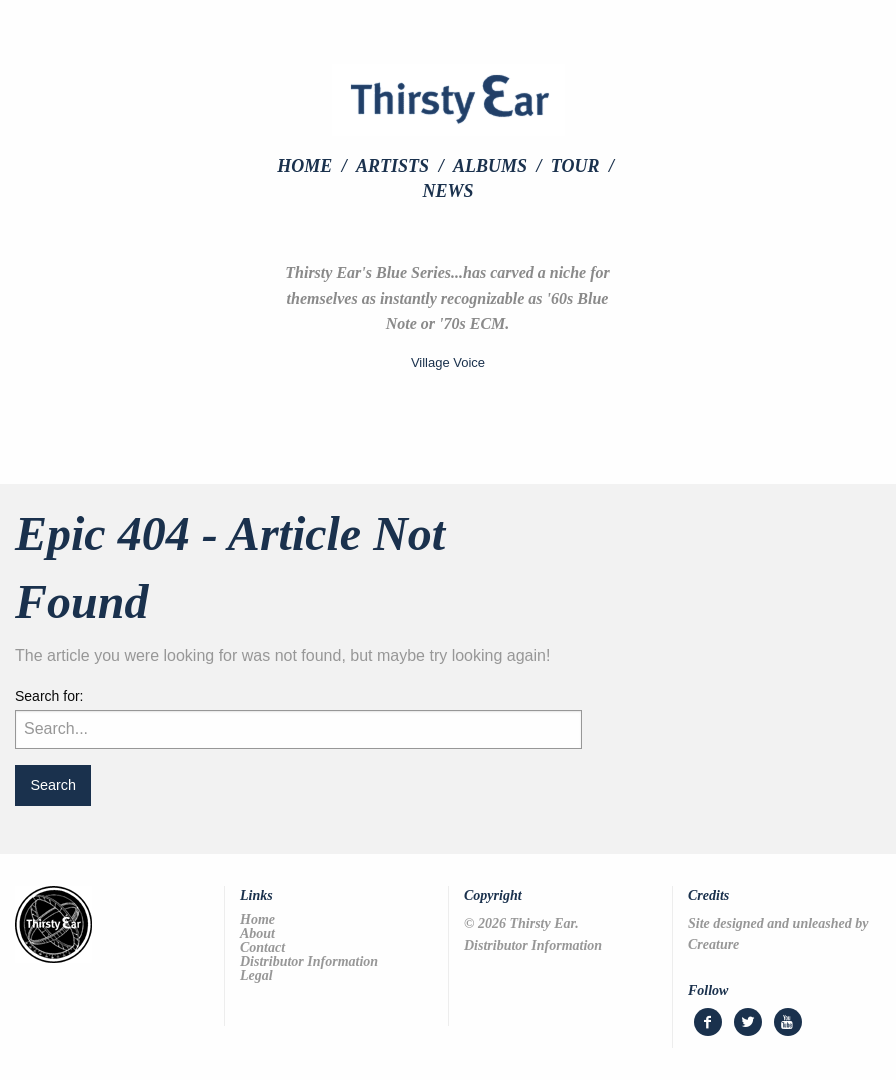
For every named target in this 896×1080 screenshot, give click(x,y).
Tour (575, 166)
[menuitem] (314, 166)
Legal (256, 976)
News (447, 191)
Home (304, 166)
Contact (262, 948)
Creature (713, 944)
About (257, 934)
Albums (490, 166)
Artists (392, 166)
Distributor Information (309, 962)
